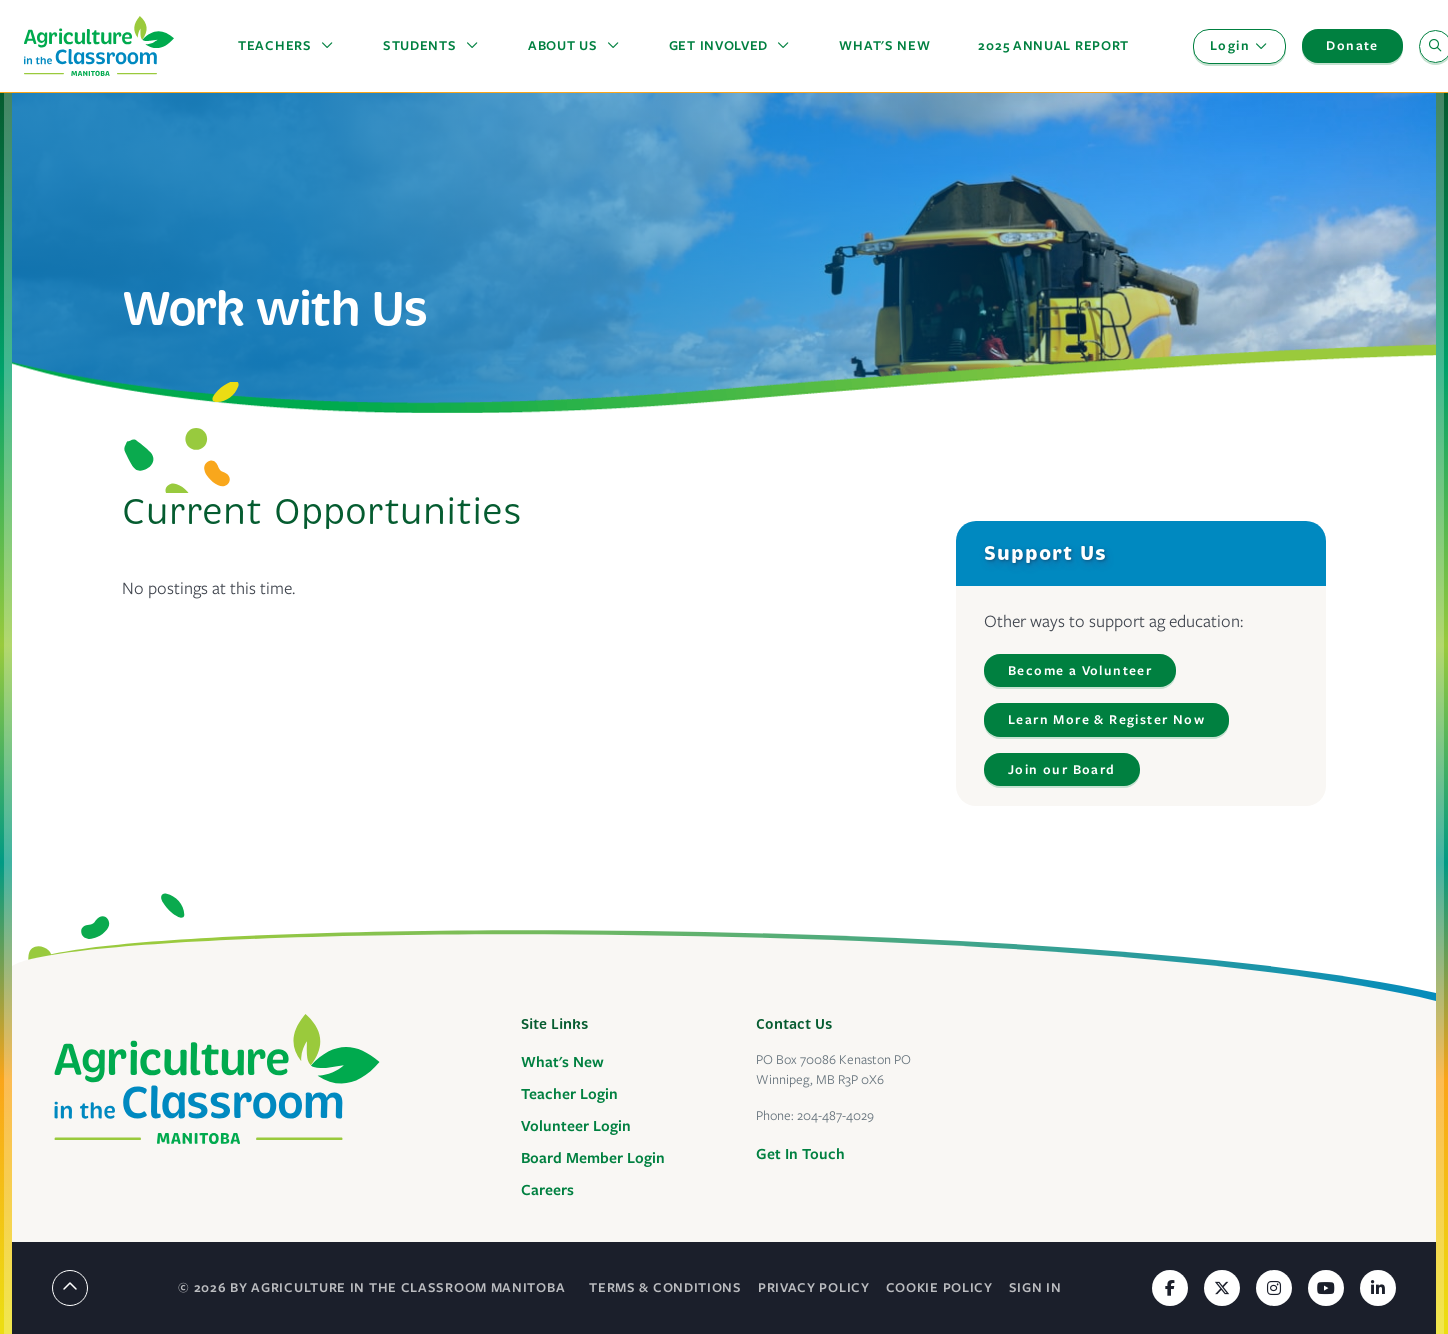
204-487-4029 (835, 1115)
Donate (1352, 45)
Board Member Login (593, 1158)
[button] (286, 46)
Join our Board (1062, 769)
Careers (547, 1190)
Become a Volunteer (1080, 670)
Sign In (1035, 1287)
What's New (562, 1062)
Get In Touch (800, 1154)
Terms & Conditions (665, 1287)
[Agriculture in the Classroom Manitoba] (217, 1079)
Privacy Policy (814, 1287)
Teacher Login (569, 1094)
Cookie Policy (939, 1287)
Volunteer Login (576, 1126)
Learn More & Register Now (1106, 719)
